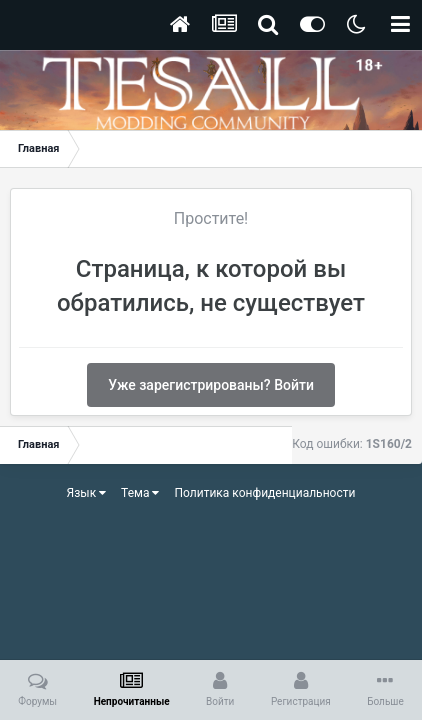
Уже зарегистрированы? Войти (211, 385)
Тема (140, 493)
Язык (87, 493)
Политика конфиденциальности (264, 493)
